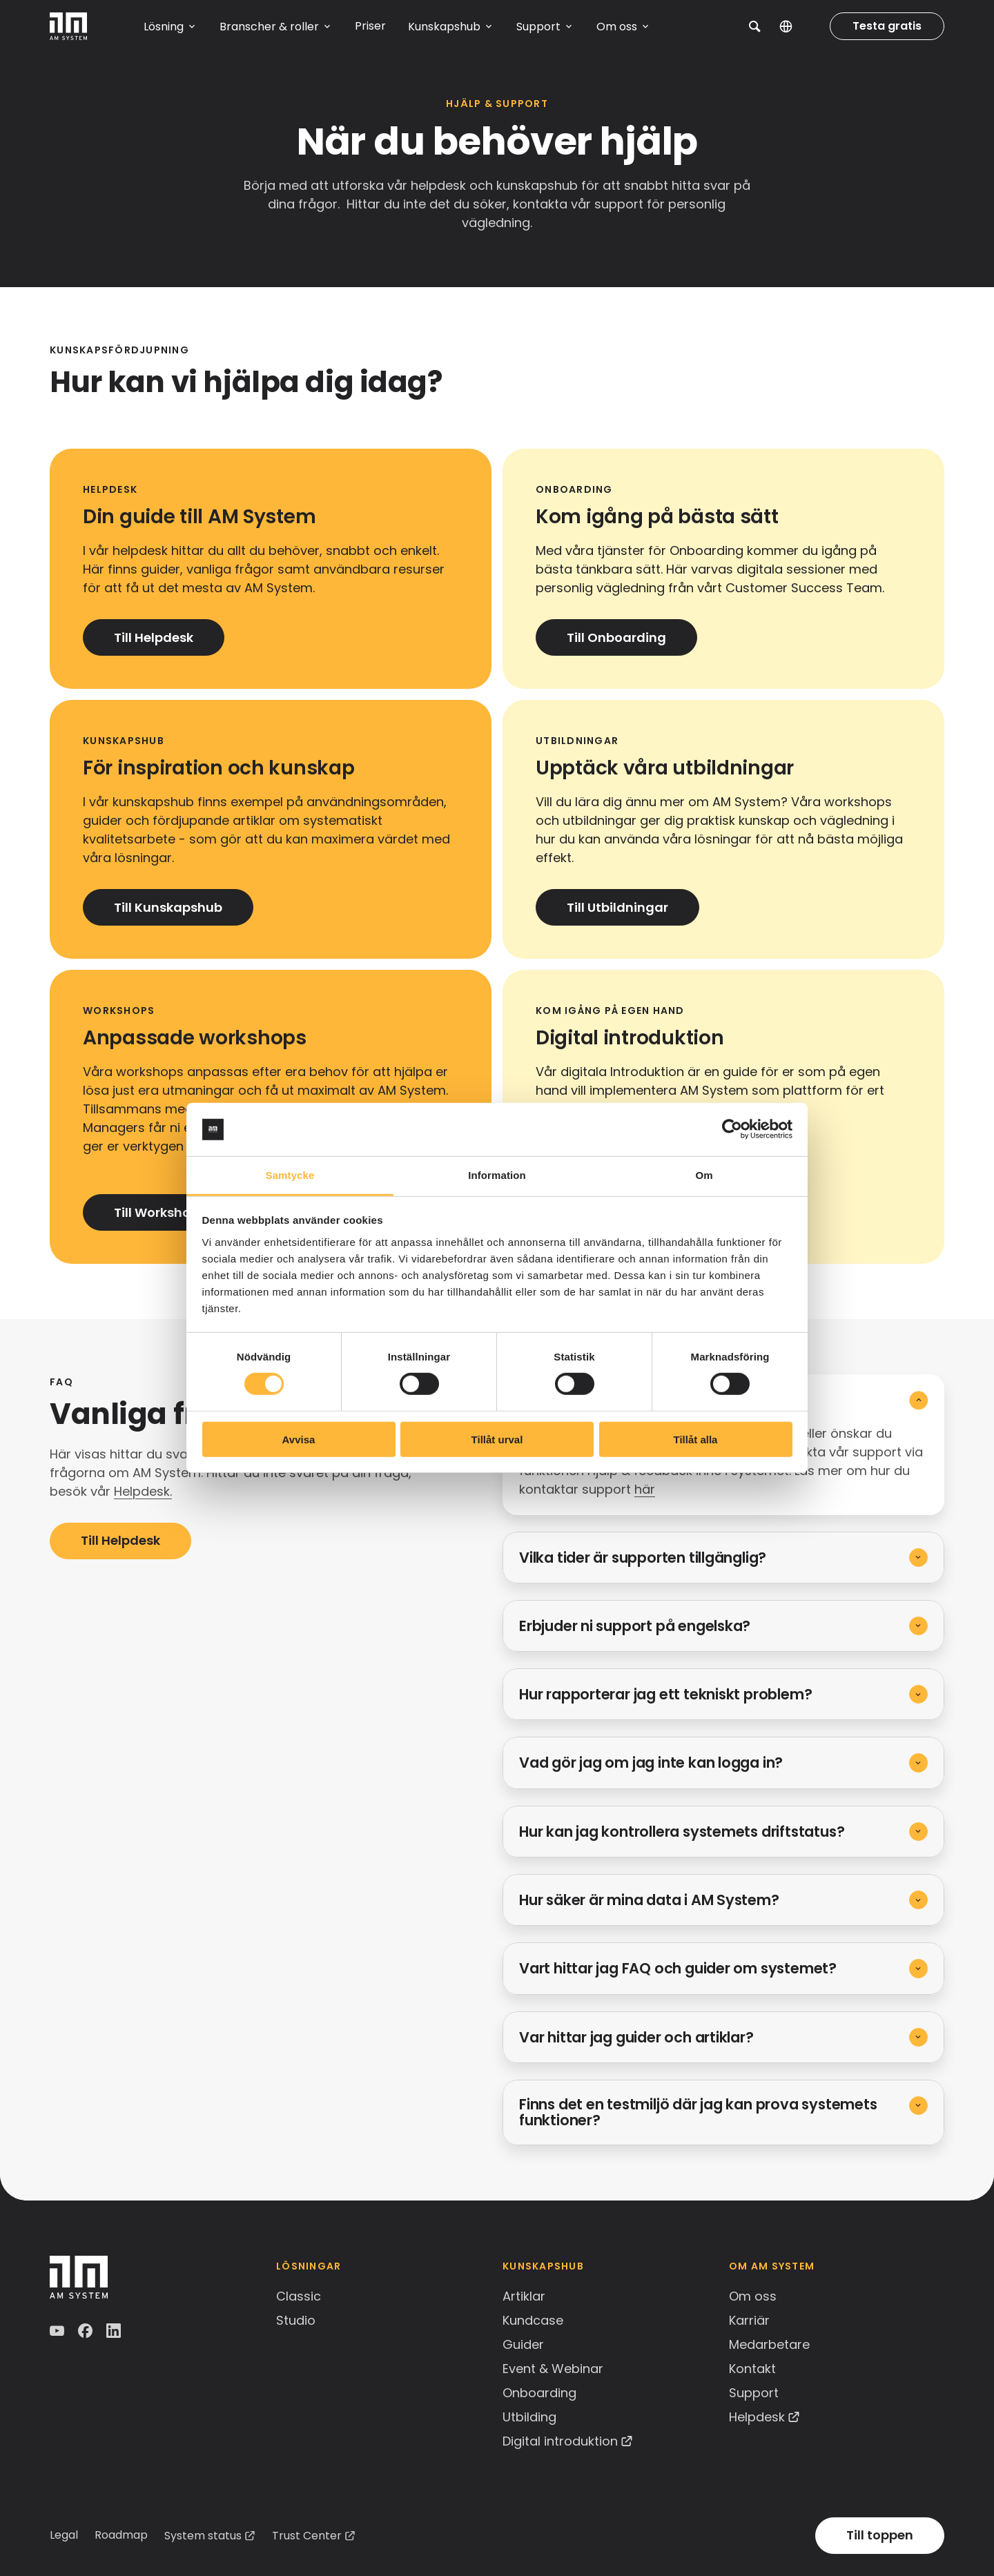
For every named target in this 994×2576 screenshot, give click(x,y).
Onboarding (539, 2392)
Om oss (753, 2296)
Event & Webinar (553, 2368)
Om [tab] (703, 1175)
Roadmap (121, 2535)
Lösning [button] (164, 27)
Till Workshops (160, 1212)
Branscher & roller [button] (269, 27)
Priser (370, 26)
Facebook (86, 2331)
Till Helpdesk (153, 637)
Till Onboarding (616, 637)
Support (754, 2392)
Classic (298, 2296)
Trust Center (307, 2536)
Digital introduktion (560, 2441)
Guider (523, 2344)
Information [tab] (497, 1175)
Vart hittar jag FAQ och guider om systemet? (678, 1968)
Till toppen (879, 2535)
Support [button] (538, 27)
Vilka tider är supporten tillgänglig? (642, 1558)
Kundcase (533, 2320)
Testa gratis (887, 26)
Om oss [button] (616, 27)
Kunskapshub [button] (444, 27)
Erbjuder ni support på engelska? (634, 1626)
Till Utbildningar (617, 907)
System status (203, 2536)
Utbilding (529, 2417)
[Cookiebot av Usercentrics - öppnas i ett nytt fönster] (732, 1129)
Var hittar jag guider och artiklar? (636, 2037)
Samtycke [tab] (290, 1175)
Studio (295, 2320)
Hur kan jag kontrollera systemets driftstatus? (681, 1832)
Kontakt (752, 2368)
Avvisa (298, 1439)
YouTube (58, 2331)
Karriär (749, 2320)
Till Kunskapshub (168, 907)
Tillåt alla (696, 1439)
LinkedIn (115, 2331)
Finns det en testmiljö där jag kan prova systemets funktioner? (698, 2112)
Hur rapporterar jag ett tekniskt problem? (665, 1694)
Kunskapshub (543, 2266)
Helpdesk (757, 2417)
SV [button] (796, 26)
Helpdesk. (143, 1491)
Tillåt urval (497, 1439)
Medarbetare (769, 2344)
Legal (64, 2535)
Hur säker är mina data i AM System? (649, 1900)
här (644, 1489)
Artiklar (524, 2296)
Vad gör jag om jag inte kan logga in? (651, 1763)
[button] (755, 26)
